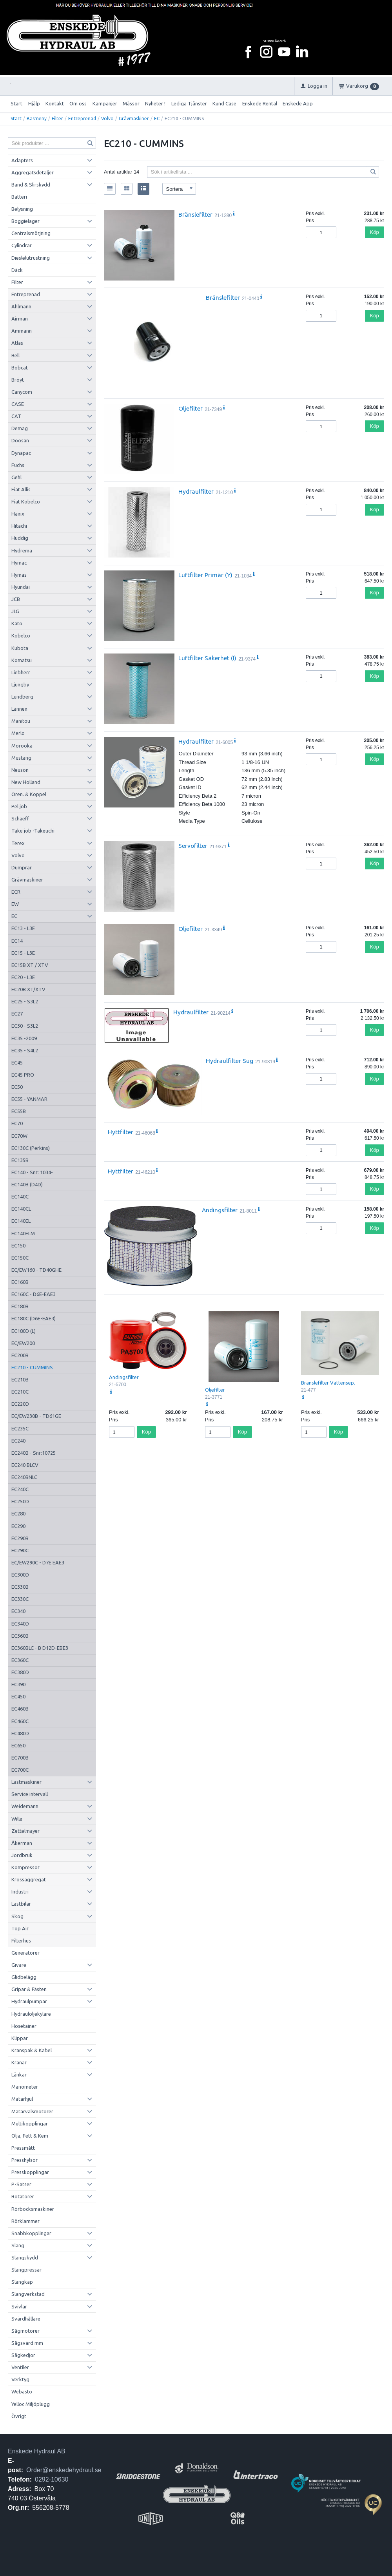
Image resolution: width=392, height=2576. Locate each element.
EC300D (20, 1574)
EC (157, 118)
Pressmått (23, 2148)
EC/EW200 (23, 1343)
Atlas (17, 343)
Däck (17, 270)
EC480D (20, 1733)
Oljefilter (190, 408)
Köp (374, 232)
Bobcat (19, 367)
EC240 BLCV (24, 1465)
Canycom (21, 392)
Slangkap (22, 2282)
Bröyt (17, 379)
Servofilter (192, 845)
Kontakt (54, 103)
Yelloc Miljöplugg (30, 2404)
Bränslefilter (195, 214)
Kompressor (25, 1867)
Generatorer (25, 1952)
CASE (17, 404)
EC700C (20, 1769)
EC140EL (21, 1221)
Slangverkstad (28, 2294)
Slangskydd (24, 2257)
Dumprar (21, 867)
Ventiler (20, 2367)
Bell (15, 355)
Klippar (19, 2038)
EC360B (20, 1635)
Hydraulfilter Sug (229, 1060)
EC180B (20, 1306)
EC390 (18, 1684)
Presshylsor (24, 2160)
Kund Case (224, 103)
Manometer (24, 2086)
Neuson (20, 770)
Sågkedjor (23, 2355)
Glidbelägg (23, 1977)
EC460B (20, 1708)
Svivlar (19, 2306)
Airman (19, 318)
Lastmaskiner (26, 1782)
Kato (16, 623)
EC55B (18, 1111)
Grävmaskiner (134, 118)
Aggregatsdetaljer (32, 172)
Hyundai (20, 587)
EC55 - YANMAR (29, 1099)
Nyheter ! (155, 103)
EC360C (20, 1660)
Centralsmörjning (31, 233)
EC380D (20, 1672)
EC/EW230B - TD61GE (36, 1416)
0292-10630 (51, 2479)
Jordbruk (22, 1855)
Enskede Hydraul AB (36, 2451)
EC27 (17, 1013)
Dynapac (21, 453)
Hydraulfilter (196, 491)
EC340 (18, 1611)
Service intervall (29, 1794)
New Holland (25, 782)
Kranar (19, 2062)
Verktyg (20, 2379)
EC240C (20, 1489)
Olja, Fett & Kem (29, 2135)
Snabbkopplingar (31, 2233)
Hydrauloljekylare (31, 2014)
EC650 (18, 1745)
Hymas (19, 574)
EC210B (20, 1379)
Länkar (19, 2074)
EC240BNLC (24, 1477)
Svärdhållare (25, 2318)
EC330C (20, 1599)
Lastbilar (21, 1903)
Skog (17, 1916)
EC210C (20, 1391)
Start (16, 103)
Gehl (16, 477)
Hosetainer (23, 2026)
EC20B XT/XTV (28, 989)
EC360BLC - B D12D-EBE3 (39, 1648)
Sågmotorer (25, 2330)
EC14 (17, 940)
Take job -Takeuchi (32, 830)
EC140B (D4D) (27, 1184)
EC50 (17, 1087)
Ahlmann (21, 306)
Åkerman (21, 1843)
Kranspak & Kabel (31, 2050)
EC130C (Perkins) (30, 1148)
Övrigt (18, 2416)
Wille (16, 1818)
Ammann (21, 330)
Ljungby (20, 684)
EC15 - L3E (23, 953)
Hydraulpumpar (29, 2001)
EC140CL (21, 1208)
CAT (16, 416)
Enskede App (298, 103)
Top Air (20, 1928)
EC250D (20, 1501)
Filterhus (21, 1940)
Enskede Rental (259, 103)
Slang (17, 2245)
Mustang (21, 757)
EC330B (20, 1586)
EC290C (20, 1550)
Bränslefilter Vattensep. (328, 1382)
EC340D (20, 1623)
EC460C (20, 1721)
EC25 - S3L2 (24, 1001)
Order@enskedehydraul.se (63, 2470)
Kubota (19, 648)
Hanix (17, 513)
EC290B (20, 1538)
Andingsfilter (220, 1209)
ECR (15, 891)
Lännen (19, 708)
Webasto (21, 2391)
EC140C (20, 1196)
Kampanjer (105, 103)
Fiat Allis (21, 489)
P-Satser (21, 2184)
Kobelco (20, 635)
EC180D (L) (23, 1331)
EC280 (18, 1513)
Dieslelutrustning (30, 258)
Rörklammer (25, 2221)
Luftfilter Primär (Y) (205, 574)
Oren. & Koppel (28, 794)
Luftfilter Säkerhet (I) (207, 657)
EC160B (20, 1282)
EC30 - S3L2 (24, 1025)
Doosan (20, 440)
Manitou (20, 721)
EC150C (20, 1257)
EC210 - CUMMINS (32, 1367)
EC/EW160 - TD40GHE (36, 1270)
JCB (15, 599)
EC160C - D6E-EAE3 (33, 1294)
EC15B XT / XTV (29, 965)
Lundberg (22, 696)
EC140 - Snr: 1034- (32, 1172)
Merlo (18, 733)
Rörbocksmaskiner (32, 2209)
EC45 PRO (22, 1074)
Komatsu (21, 660)
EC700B (20, 1757)
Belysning (22, 209)
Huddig (19, 538)
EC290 (18, 1526)
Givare (18, 1965)
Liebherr (20, 672)
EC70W (19, 1136)
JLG (15, 611)
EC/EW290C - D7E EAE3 (37, 1562)
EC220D (20, 1404)
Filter (57, 118)
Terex (18, 843)
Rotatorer (22, 2196)
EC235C (20, 1428)
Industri (20, 1891)
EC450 (18, 1696)
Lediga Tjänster (189, 103)
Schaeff (20, 818)
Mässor (131, 103)
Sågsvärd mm (27, 2343)
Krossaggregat (28, 1879)
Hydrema (21, 550)
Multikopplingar (29, 2123)
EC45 (17, 1062)
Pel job (19, 806)
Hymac (19, 562)
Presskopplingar (30, 2172)
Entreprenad (82, 118)
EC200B (20, 1355)
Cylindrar (21, 245)
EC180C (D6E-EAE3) (33, 1318)
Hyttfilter (120, 1131)
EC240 (18, 1440)
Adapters (22, 160)
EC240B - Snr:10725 (33, 1452)
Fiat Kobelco (25, 501)
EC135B (20, 1160)
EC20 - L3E (23, 977)
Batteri (19, 196)
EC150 (18, 1245)
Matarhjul (22, 2099)
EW (15, 904)
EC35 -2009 (24, 1038)
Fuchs (17, 465)
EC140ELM (23, 1233)
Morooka (22, 745)
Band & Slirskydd (30, 184)
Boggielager (25, 221)
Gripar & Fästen (29, 1989)
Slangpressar (26, 2269)
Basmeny (37, 118)
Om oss (78, 103)
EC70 (17, 1123)
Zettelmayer (25, 1831)
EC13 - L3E (23, 928)
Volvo (107, 118)
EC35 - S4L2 (24, 1050)
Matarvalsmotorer (32, 2111)
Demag (19, 428)
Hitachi (19, 526)
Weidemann (24, 1806)
